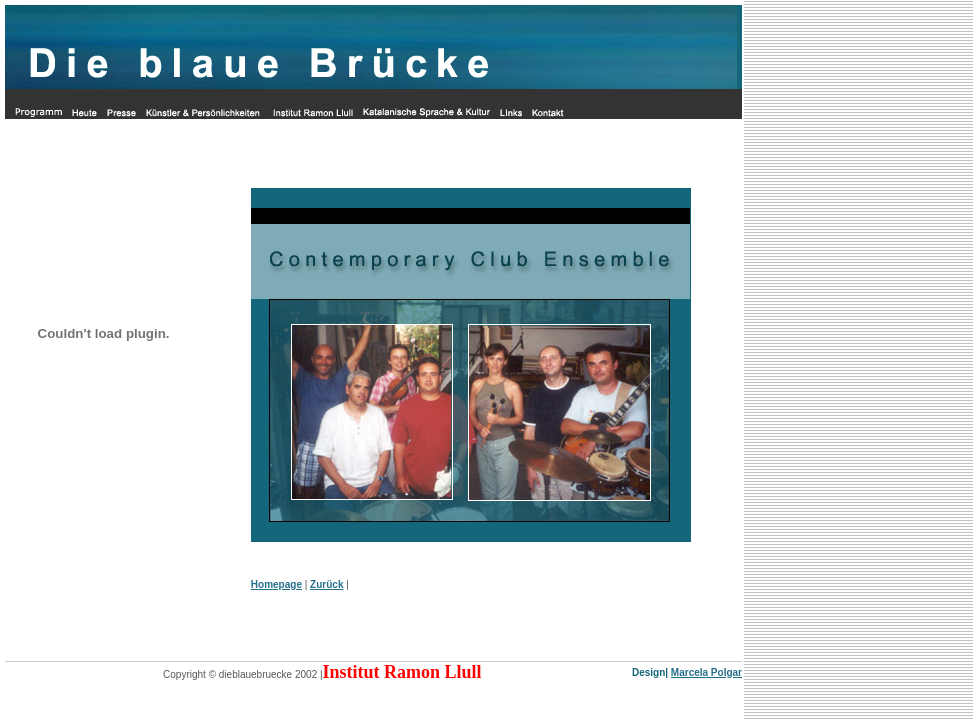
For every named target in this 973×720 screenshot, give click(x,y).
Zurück (326, 584)
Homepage (276, 584)
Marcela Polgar (706, 672)
